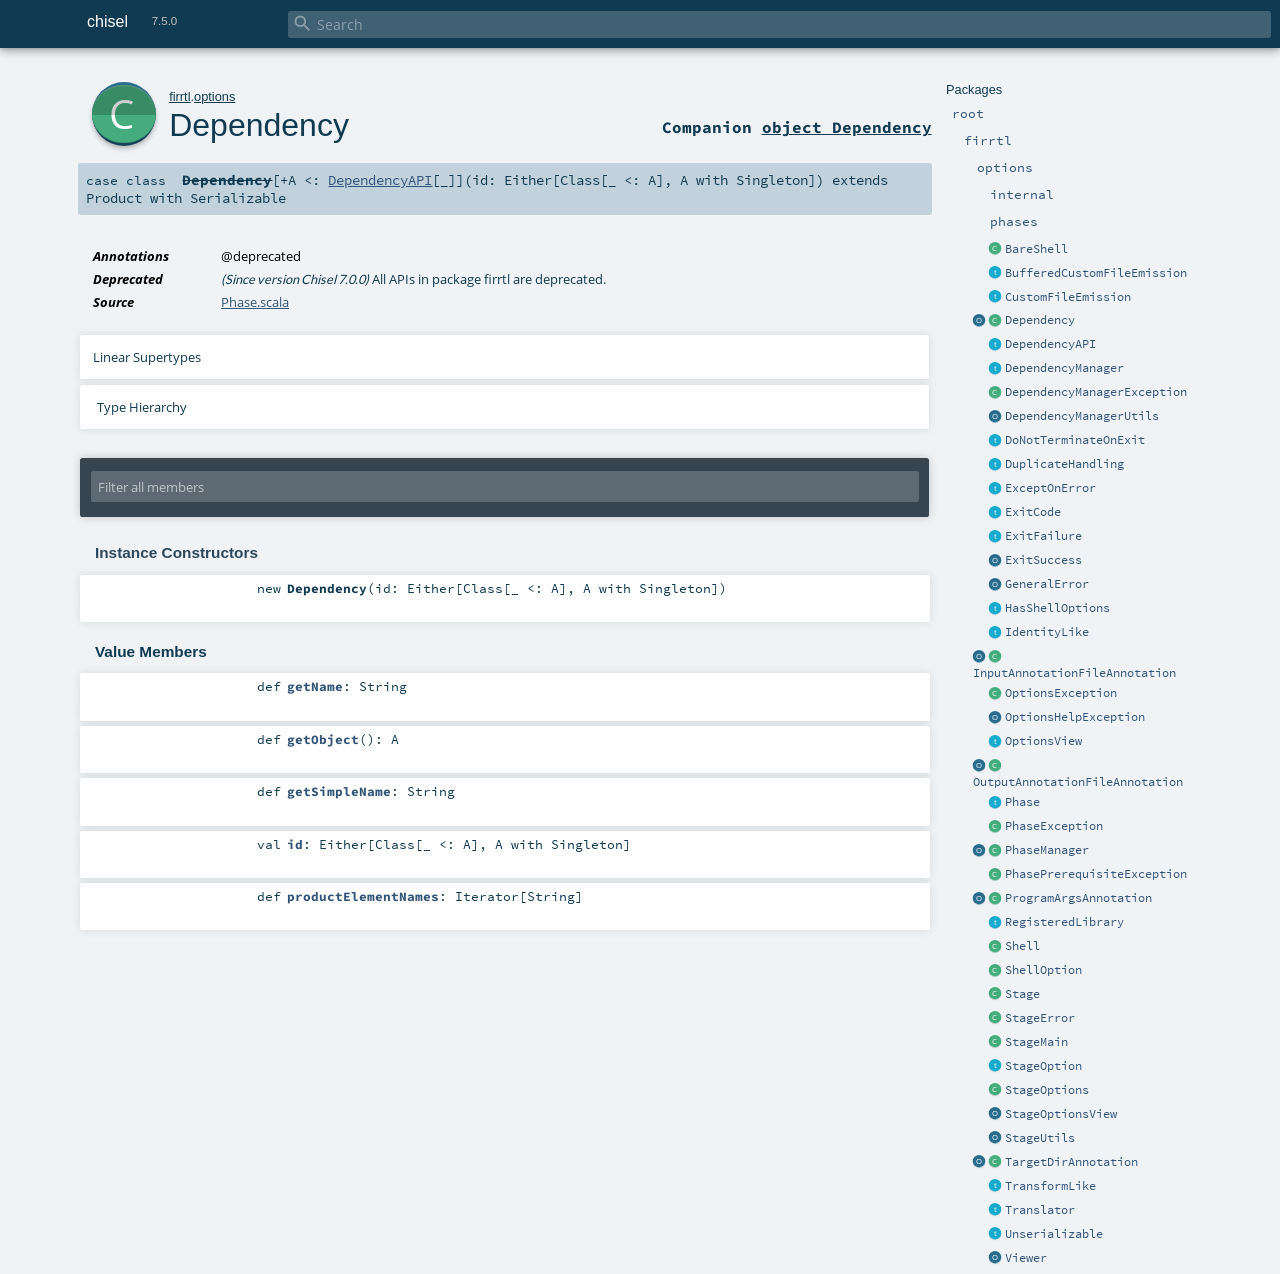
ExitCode (1033, 512)
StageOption (1043, 1066)
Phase (1022, 802)
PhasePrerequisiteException (1096, 874)
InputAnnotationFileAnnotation (1074, 673)
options (214, 96)
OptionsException (1061, 693)
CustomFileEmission (1068, 297)
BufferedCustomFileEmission (1096, 273)
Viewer (1026, 1258)
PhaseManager (1047, 850)
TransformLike (1050, 1186)
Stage (1022, 994)
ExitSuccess (1043, 560)
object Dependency (847, 127)
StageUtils (1040, 1138)
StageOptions (1047, 1090)
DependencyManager (1064, 368)
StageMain (1036, 1042)
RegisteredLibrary (1064, 922)
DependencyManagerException (1096, 392)
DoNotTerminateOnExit (1075, 440)
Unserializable (1054, 1234)
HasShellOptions (1057, 608)
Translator (1040, 1210)
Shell (1022, 946)
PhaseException (1054, 826)
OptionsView (1043, 741)
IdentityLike (1047, 632)
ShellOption (1043, 970)
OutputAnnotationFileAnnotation (1078, 782)
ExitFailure (1043, 536)
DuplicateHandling (1064, 464)
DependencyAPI (1050, 344)
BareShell (1036, 249)
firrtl (179, 96)
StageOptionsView (1061, 1114)
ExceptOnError (1050, 488)
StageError (1040, 1018)
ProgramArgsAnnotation (1078, 898)
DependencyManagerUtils (1082, 416)
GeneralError (1047, 584)
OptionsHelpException (1075, 717)
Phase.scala (255, 302)
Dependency (1040, 320)
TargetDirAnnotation (1071, 1162)
